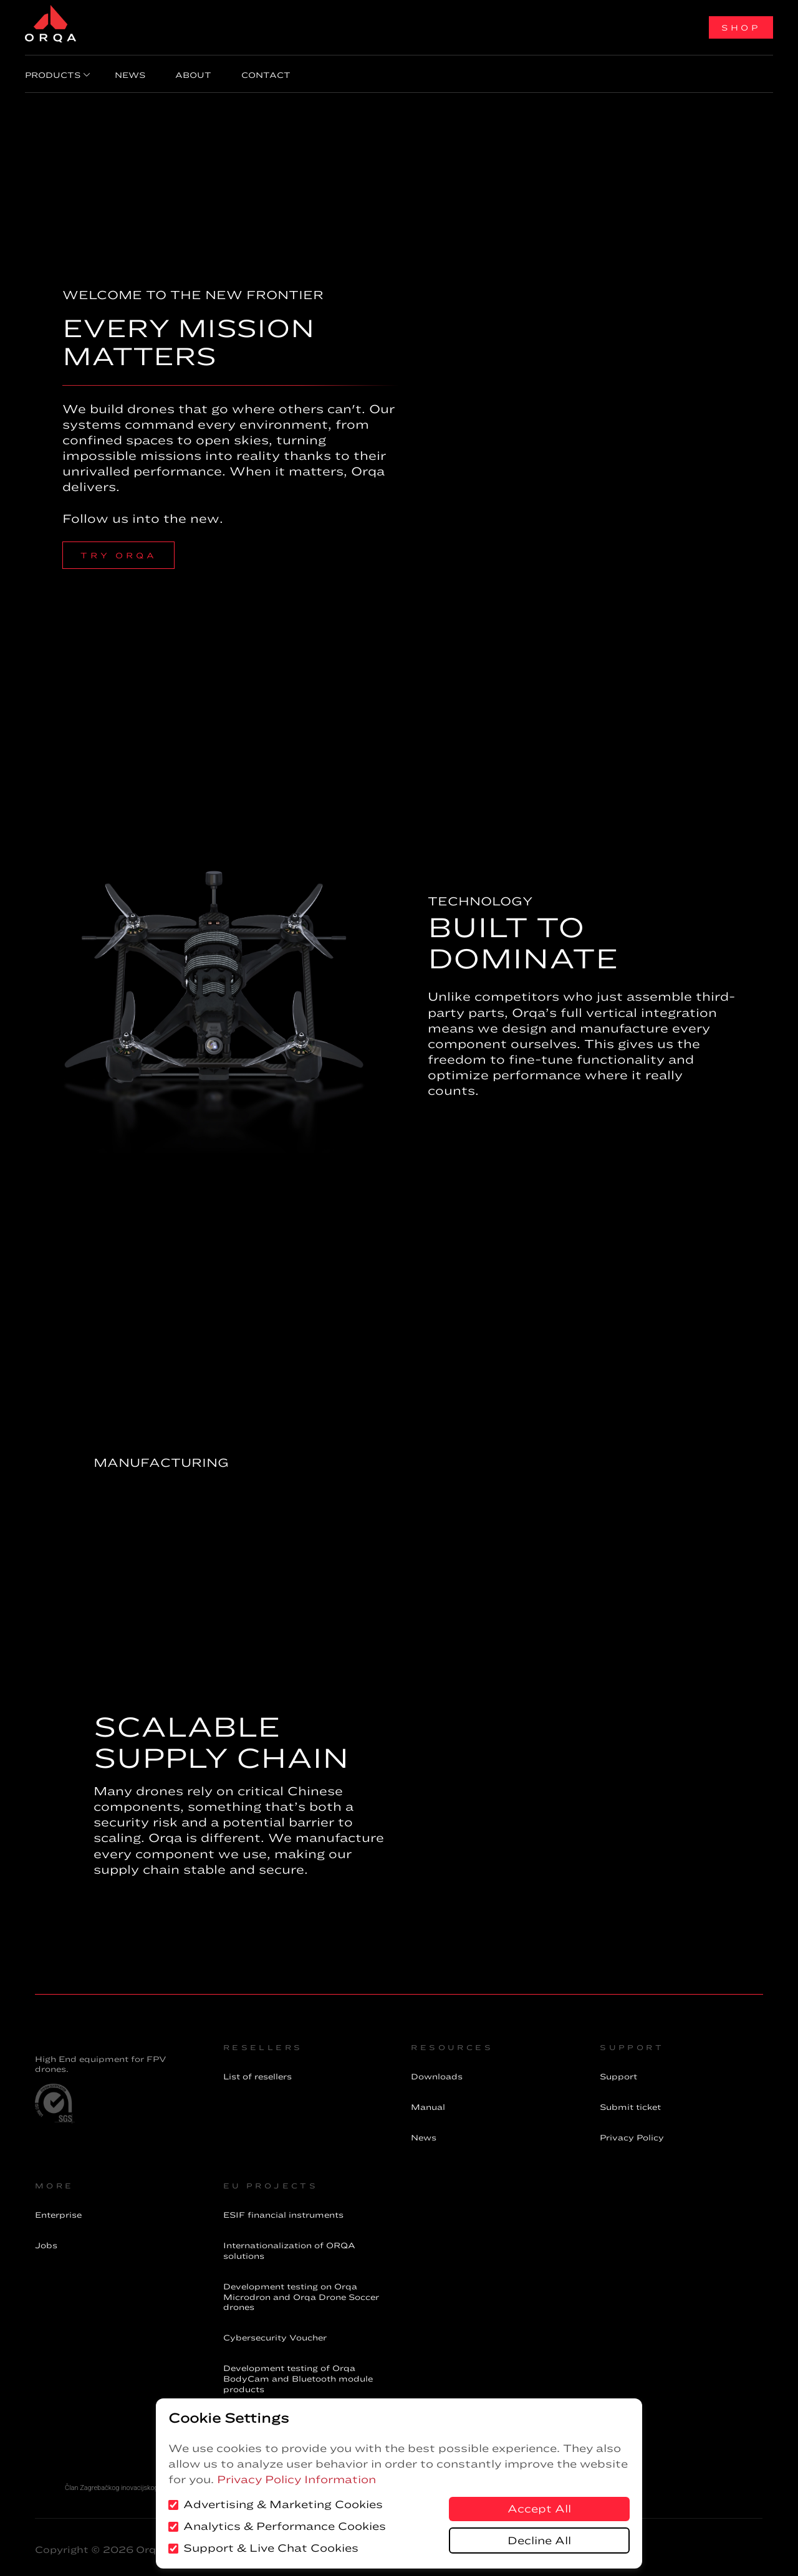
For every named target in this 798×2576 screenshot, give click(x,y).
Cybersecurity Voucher (275, 2332)
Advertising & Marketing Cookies (275, 2504)
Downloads (437, 2071)
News (125, 72)
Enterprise (58, 2209)
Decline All (539, 2540)
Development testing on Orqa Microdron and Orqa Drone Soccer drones (301, 2292)
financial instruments (283, 2209)
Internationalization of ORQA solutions (289, 2245)
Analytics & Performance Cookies (277, 2526)
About (178, 72)
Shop (741, 27)
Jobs (46, 2240)
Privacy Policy (632, 2132)
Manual (428, 2101)
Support (618, 2071)
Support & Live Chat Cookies (263, 2548)
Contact (241, 72)
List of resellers (257, 2071)
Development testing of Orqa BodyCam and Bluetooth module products (298, 2373)
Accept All (539, 2508)
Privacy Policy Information (296, 2479)
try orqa (118, 550)
